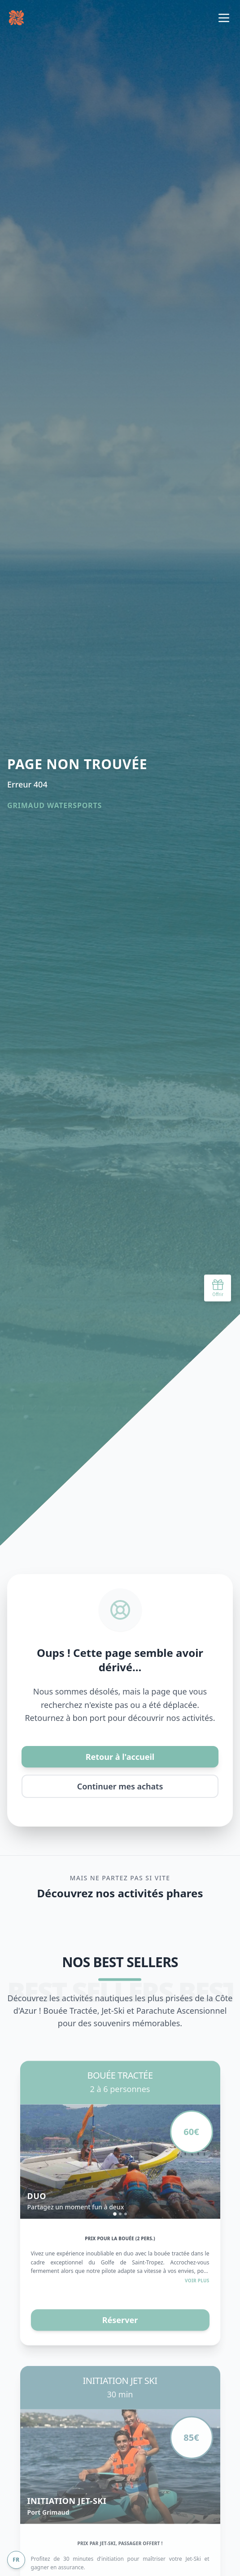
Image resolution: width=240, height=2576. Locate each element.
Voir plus (197, 2285)
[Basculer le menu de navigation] (224, 18)
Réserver (120, 2324)
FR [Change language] (16, 2559)
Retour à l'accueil (120, 1756)
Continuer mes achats (120, 1786)
